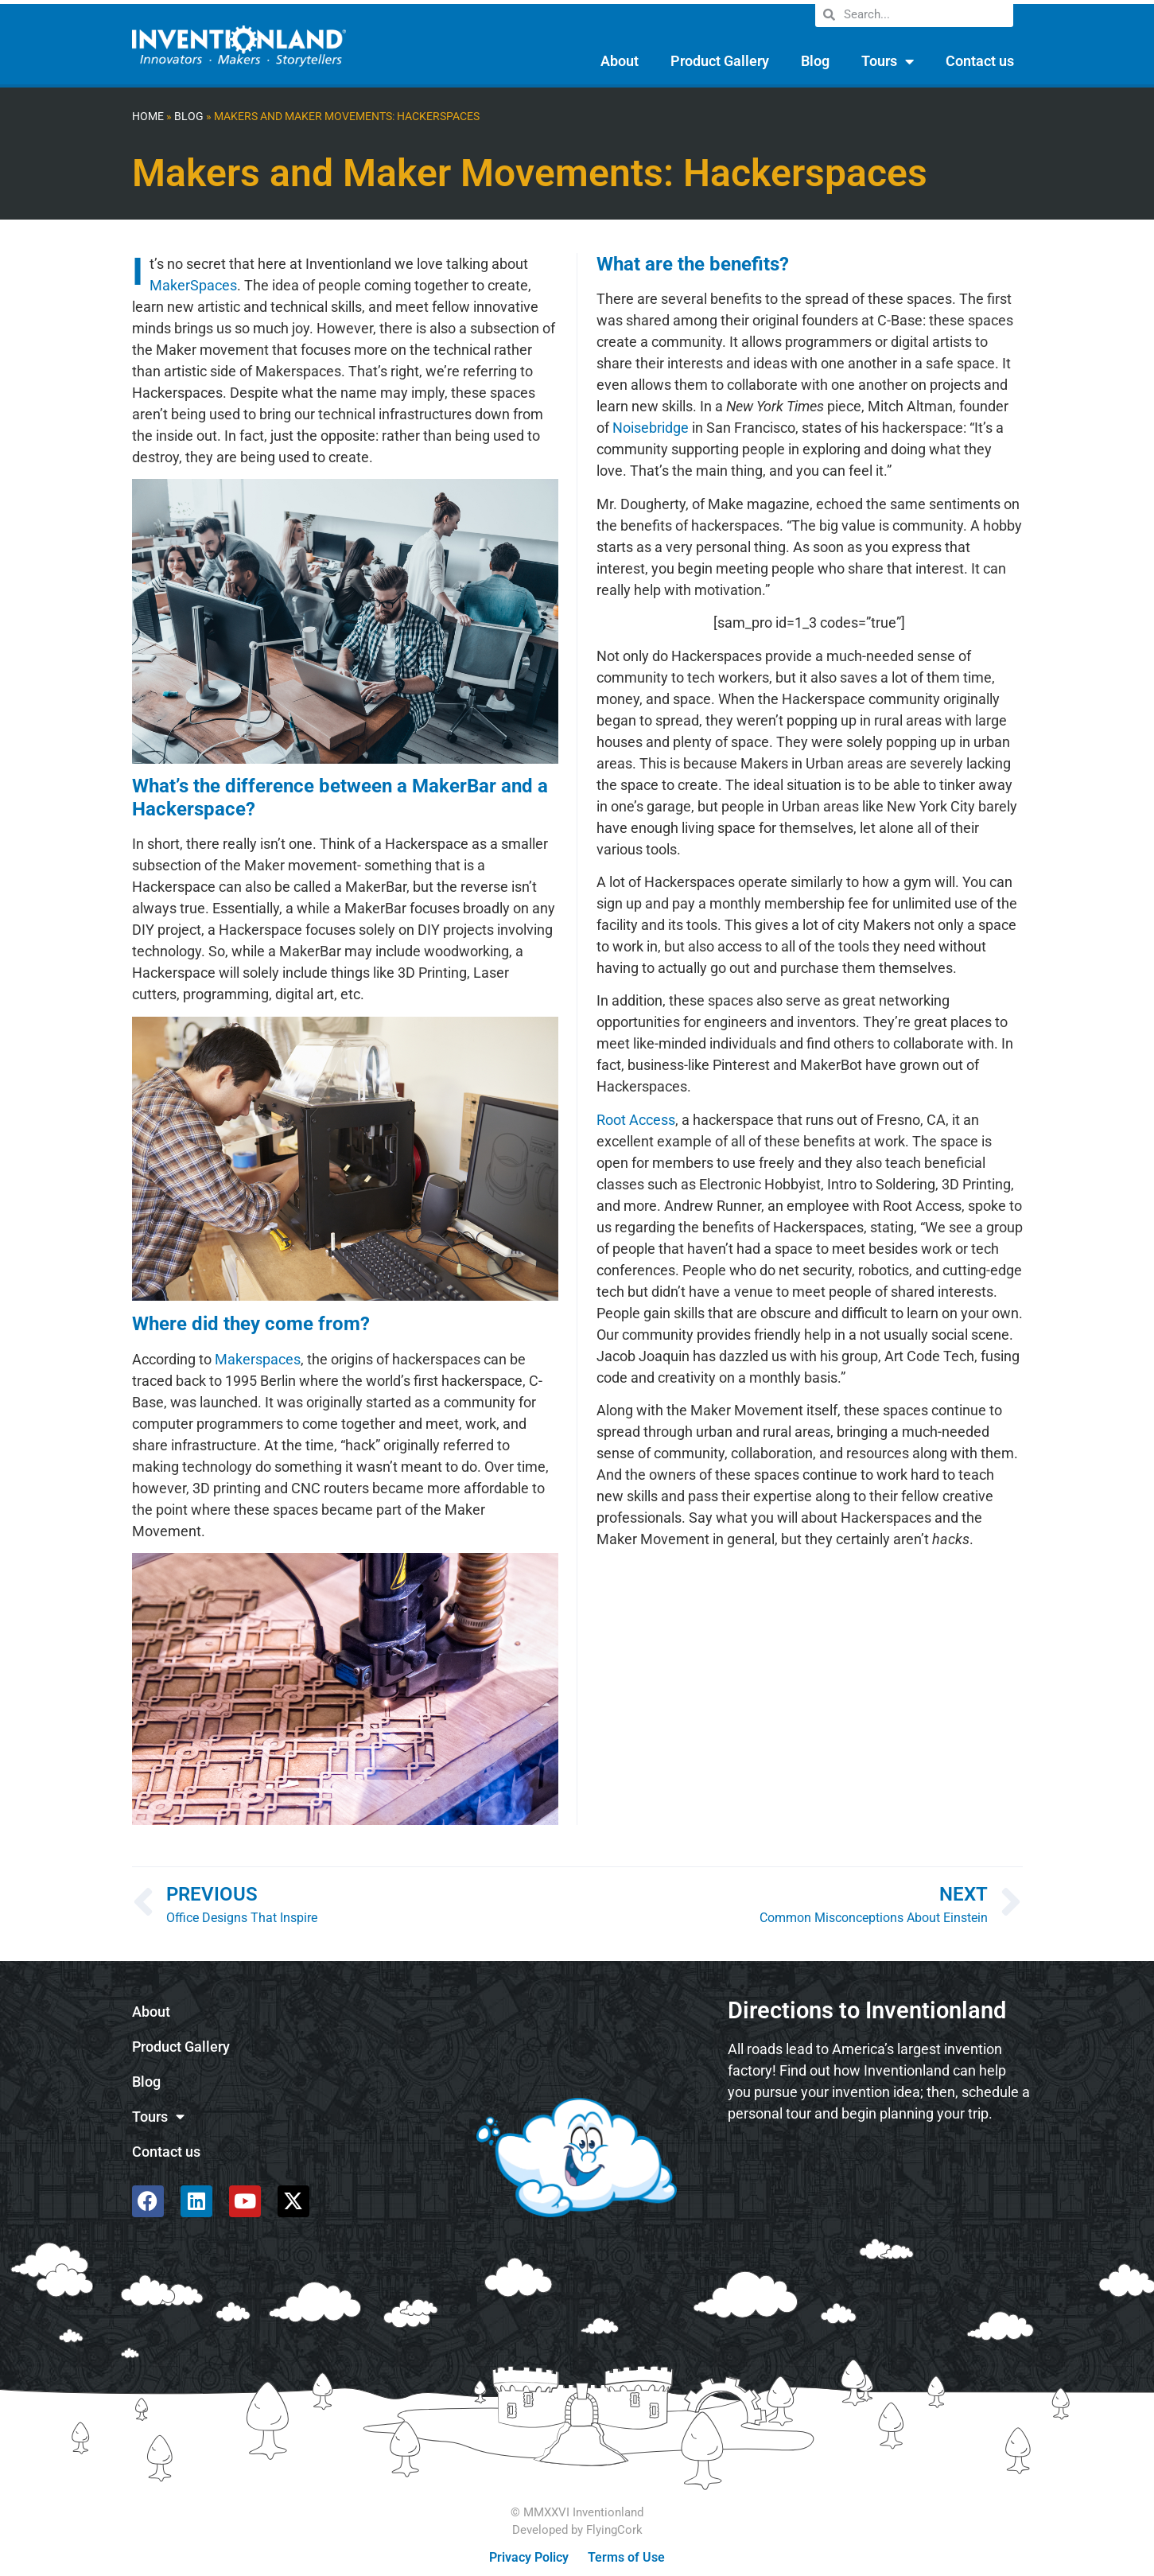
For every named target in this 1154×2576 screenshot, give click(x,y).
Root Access (635, 1119)
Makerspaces (258, 1359)
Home (148, 116)
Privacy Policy (529, 2557)
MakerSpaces (193, 285)
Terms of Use (626, 2557)
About (619, 61)
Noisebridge (650, 427)
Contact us (980, 61)
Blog (815, 61)
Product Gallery (719, 61)
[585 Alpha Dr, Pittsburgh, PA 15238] (879, 2177)
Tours (887, 61)
